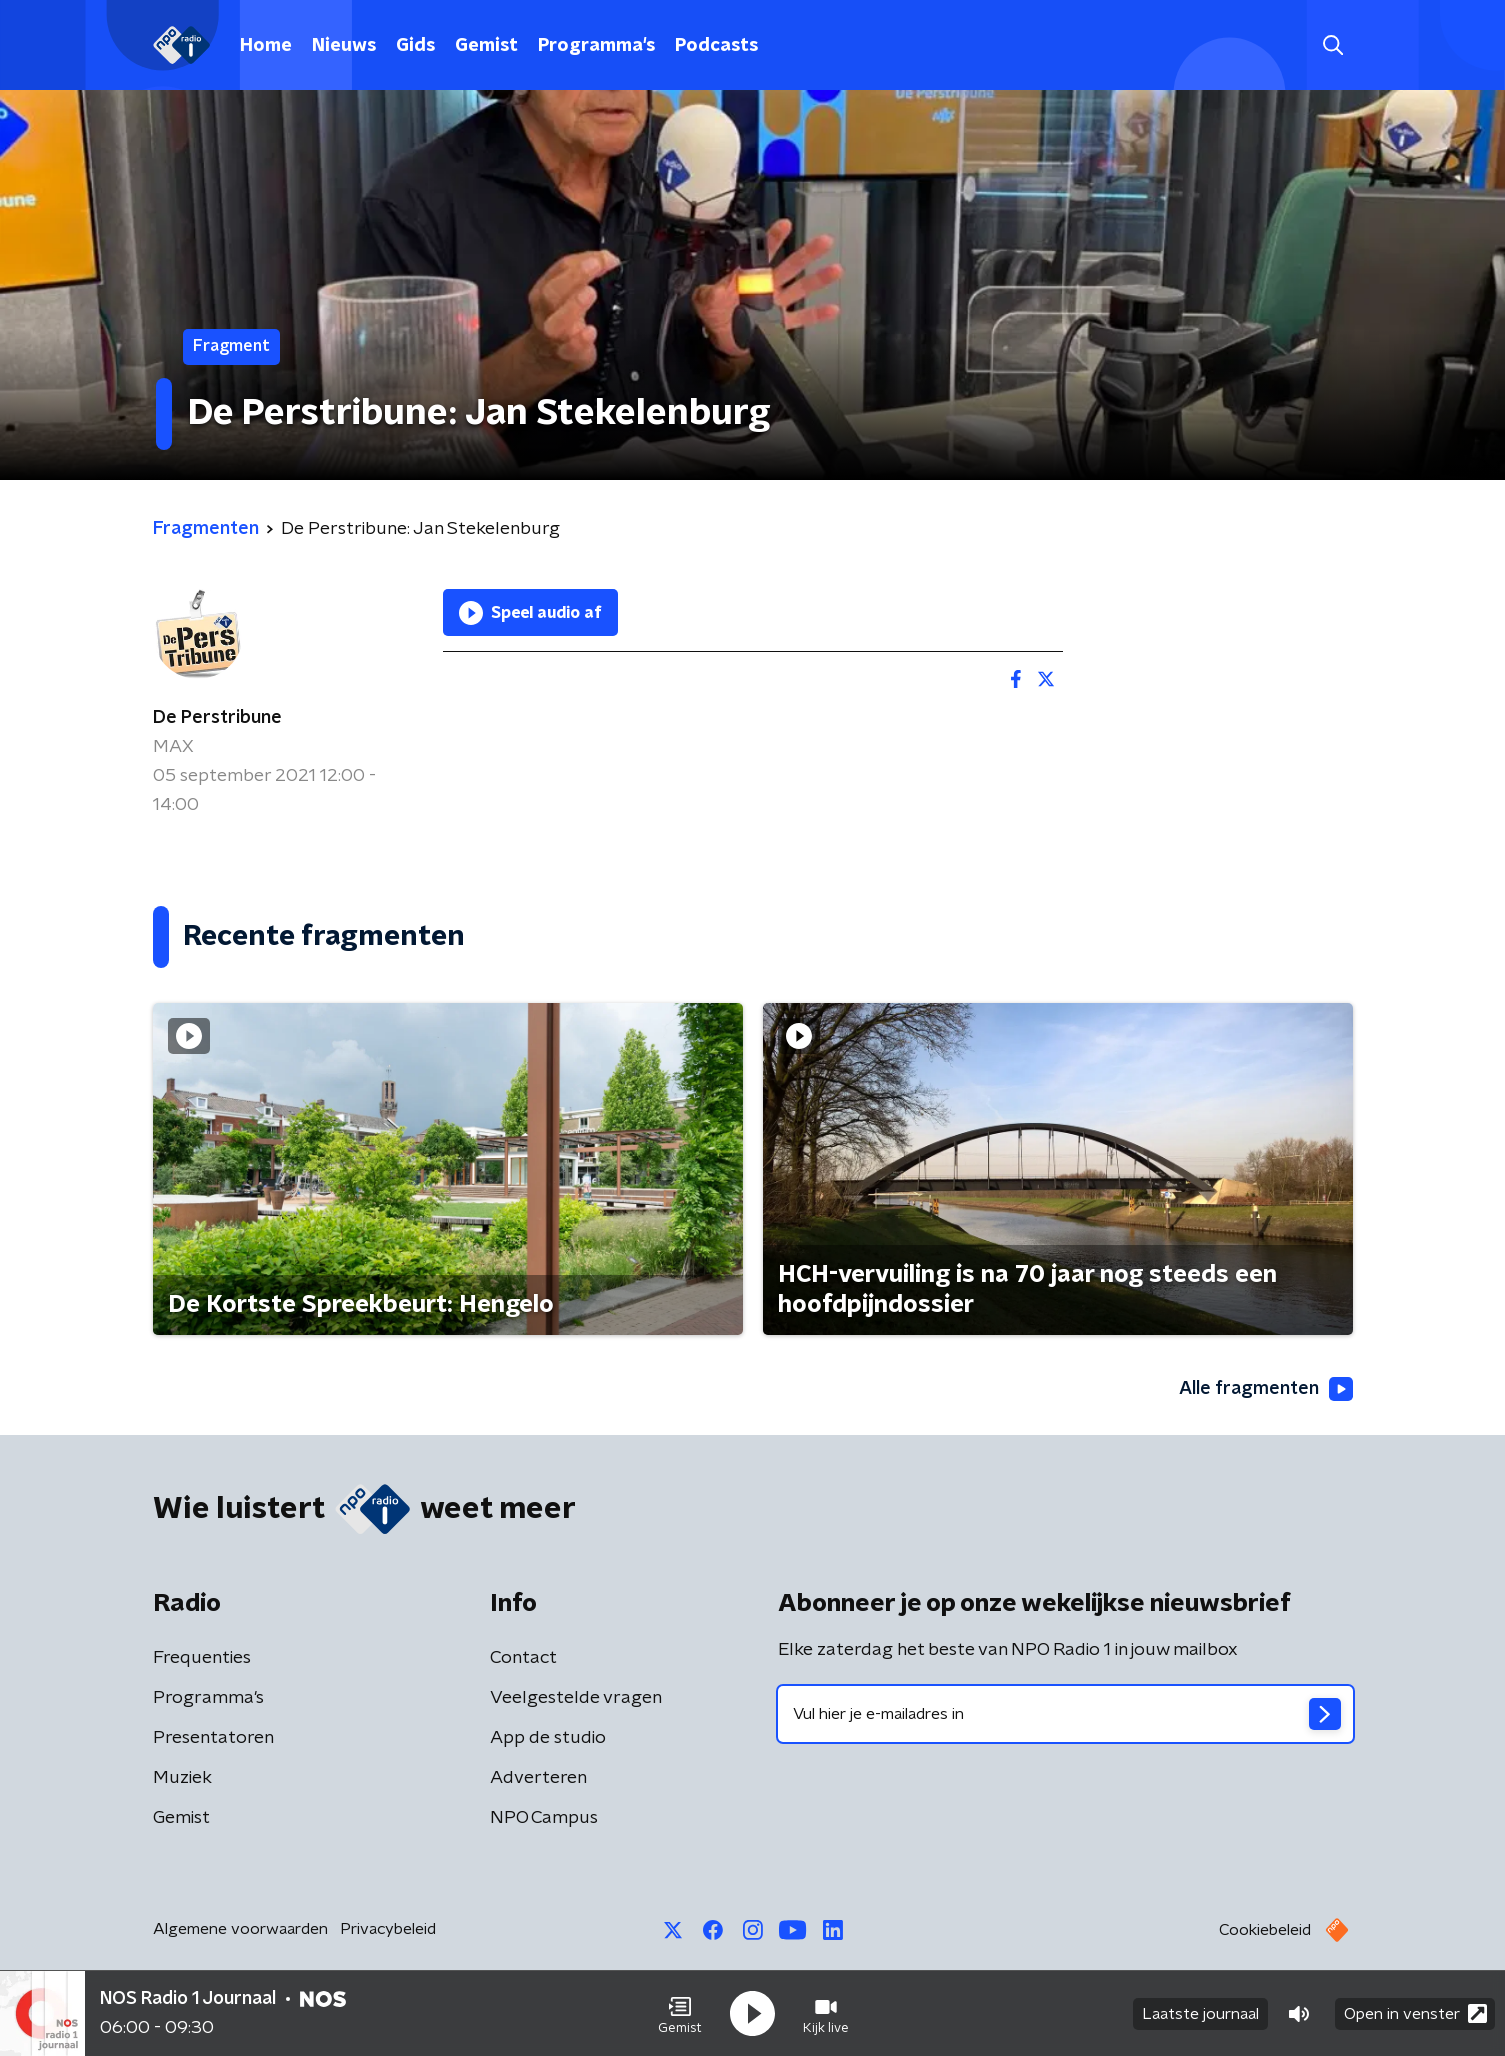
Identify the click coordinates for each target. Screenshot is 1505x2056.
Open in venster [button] (1415, 2013)
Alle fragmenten (1266, 1389)
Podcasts (716, 46)
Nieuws (344, 46)
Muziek (182, 1778)
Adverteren (538, 1778)
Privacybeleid (388, 1929)
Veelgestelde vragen (576, 1698)
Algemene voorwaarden (240, 1929)
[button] (680, 2014)
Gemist (486, 46)
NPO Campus (544, 1818)
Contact (523, 1658)
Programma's (596, 46)
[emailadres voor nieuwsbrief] (1065, 1714)
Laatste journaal (1200, 2014)
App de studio (548, 1738)
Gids (415, 46)
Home (266, 46)
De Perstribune (217, 718)
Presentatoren (213, 1738)
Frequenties (202, 1658)
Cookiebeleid (1265, 1930)
